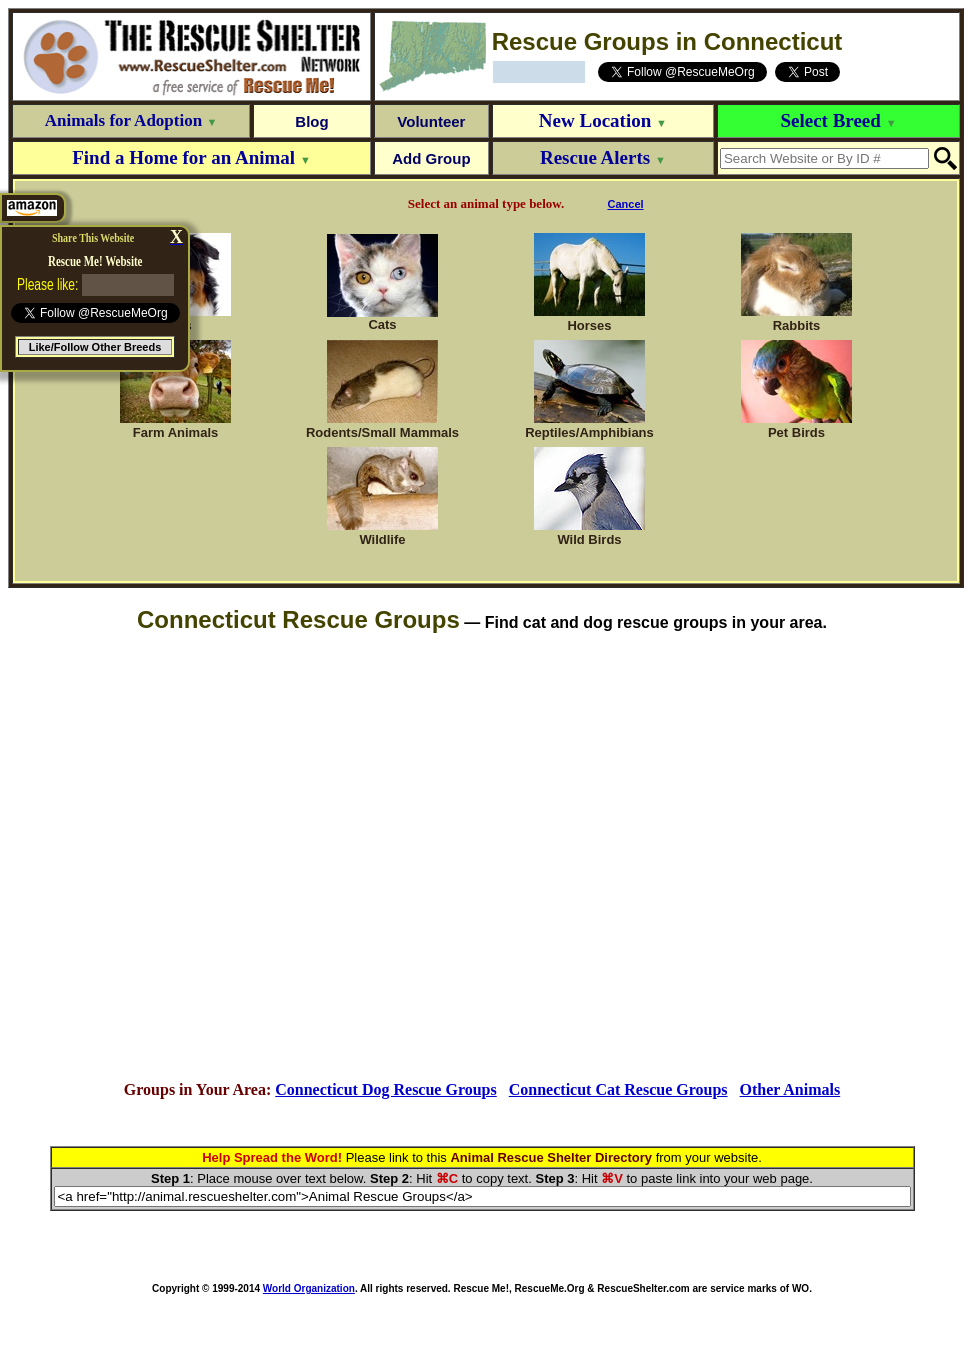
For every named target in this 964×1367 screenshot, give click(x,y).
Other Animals (790, 1089)
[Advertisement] (478, 857)
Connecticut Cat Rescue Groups (618, 1089)
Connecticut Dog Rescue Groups (385, 1089)
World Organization (309, 1288)
